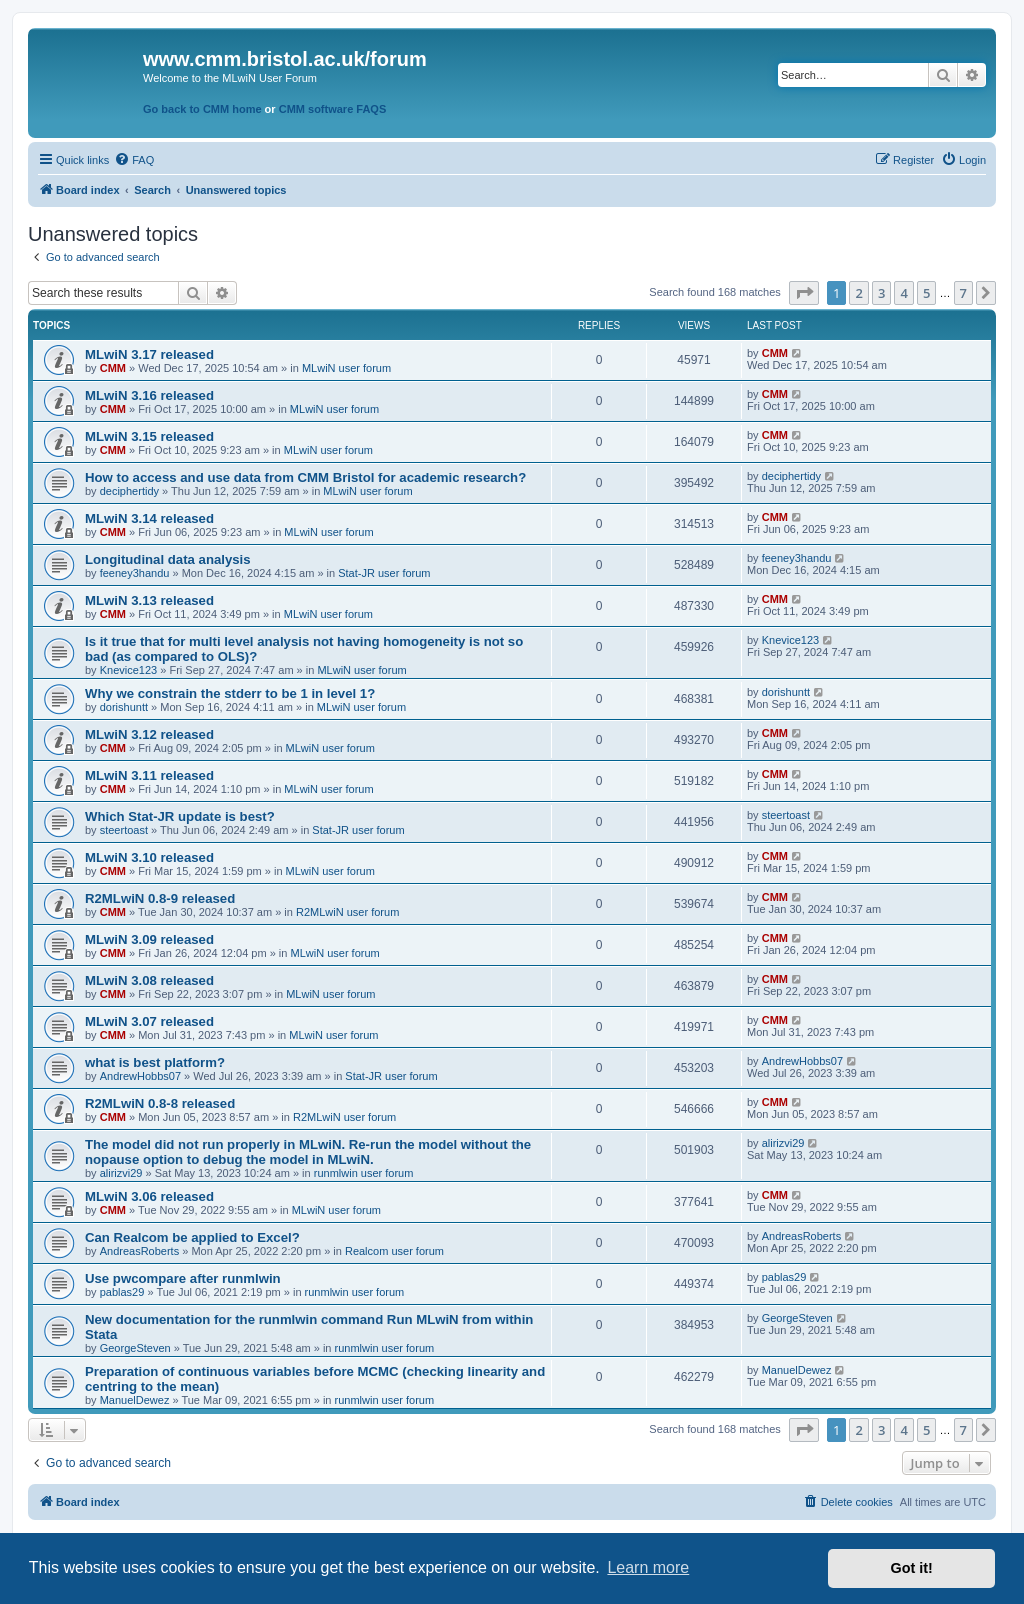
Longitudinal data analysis (168, 559)
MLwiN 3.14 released (149, 518)
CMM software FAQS (333, 109)
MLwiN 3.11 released (149, 775)
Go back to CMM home (202, 109)
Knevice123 (129, 670)
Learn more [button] (648, 1567)
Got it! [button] (912, 1568)
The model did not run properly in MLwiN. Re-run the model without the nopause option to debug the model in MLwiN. (308, 1152)
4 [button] (903, 293)
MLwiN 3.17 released (149, 354)
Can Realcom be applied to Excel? (192, 1237)
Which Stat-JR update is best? (180, 816)
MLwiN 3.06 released (149, 1196)
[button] (804, 293)
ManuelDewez (135, 1400)
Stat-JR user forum (384, 573)
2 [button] (858, 293)
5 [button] (926, 293)
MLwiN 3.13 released (149, 600)
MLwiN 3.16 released (149, 395)
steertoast (124, 830)
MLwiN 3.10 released (149, 857)
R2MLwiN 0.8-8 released (160, 1103)
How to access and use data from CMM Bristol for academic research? (305, 477)
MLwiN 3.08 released (149, 980)
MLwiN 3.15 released (149, 436)
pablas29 (122, 1292)
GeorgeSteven (135, 1348)
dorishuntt (124, 707)
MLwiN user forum (346, 368)
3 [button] (881, 293)
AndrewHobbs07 (140, 1076)
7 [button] (963, 293)
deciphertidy (129, 491)
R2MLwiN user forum (347, 912)
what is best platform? (155, 1062)
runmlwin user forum (364, 1173)
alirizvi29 (121, 1173)
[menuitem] (134, 160)
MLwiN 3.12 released (149, 734)
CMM (113, 368)
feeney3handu (135, 573)
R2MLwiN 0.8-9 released (160, 898)
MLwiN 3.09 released (149, 939)
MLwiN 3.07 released (149, 1021)
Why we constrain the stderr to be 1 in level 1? (230, 693)
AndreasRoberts (140, 1251)
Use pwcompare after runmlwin (183, 1278)
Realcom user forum (394, 1251)
